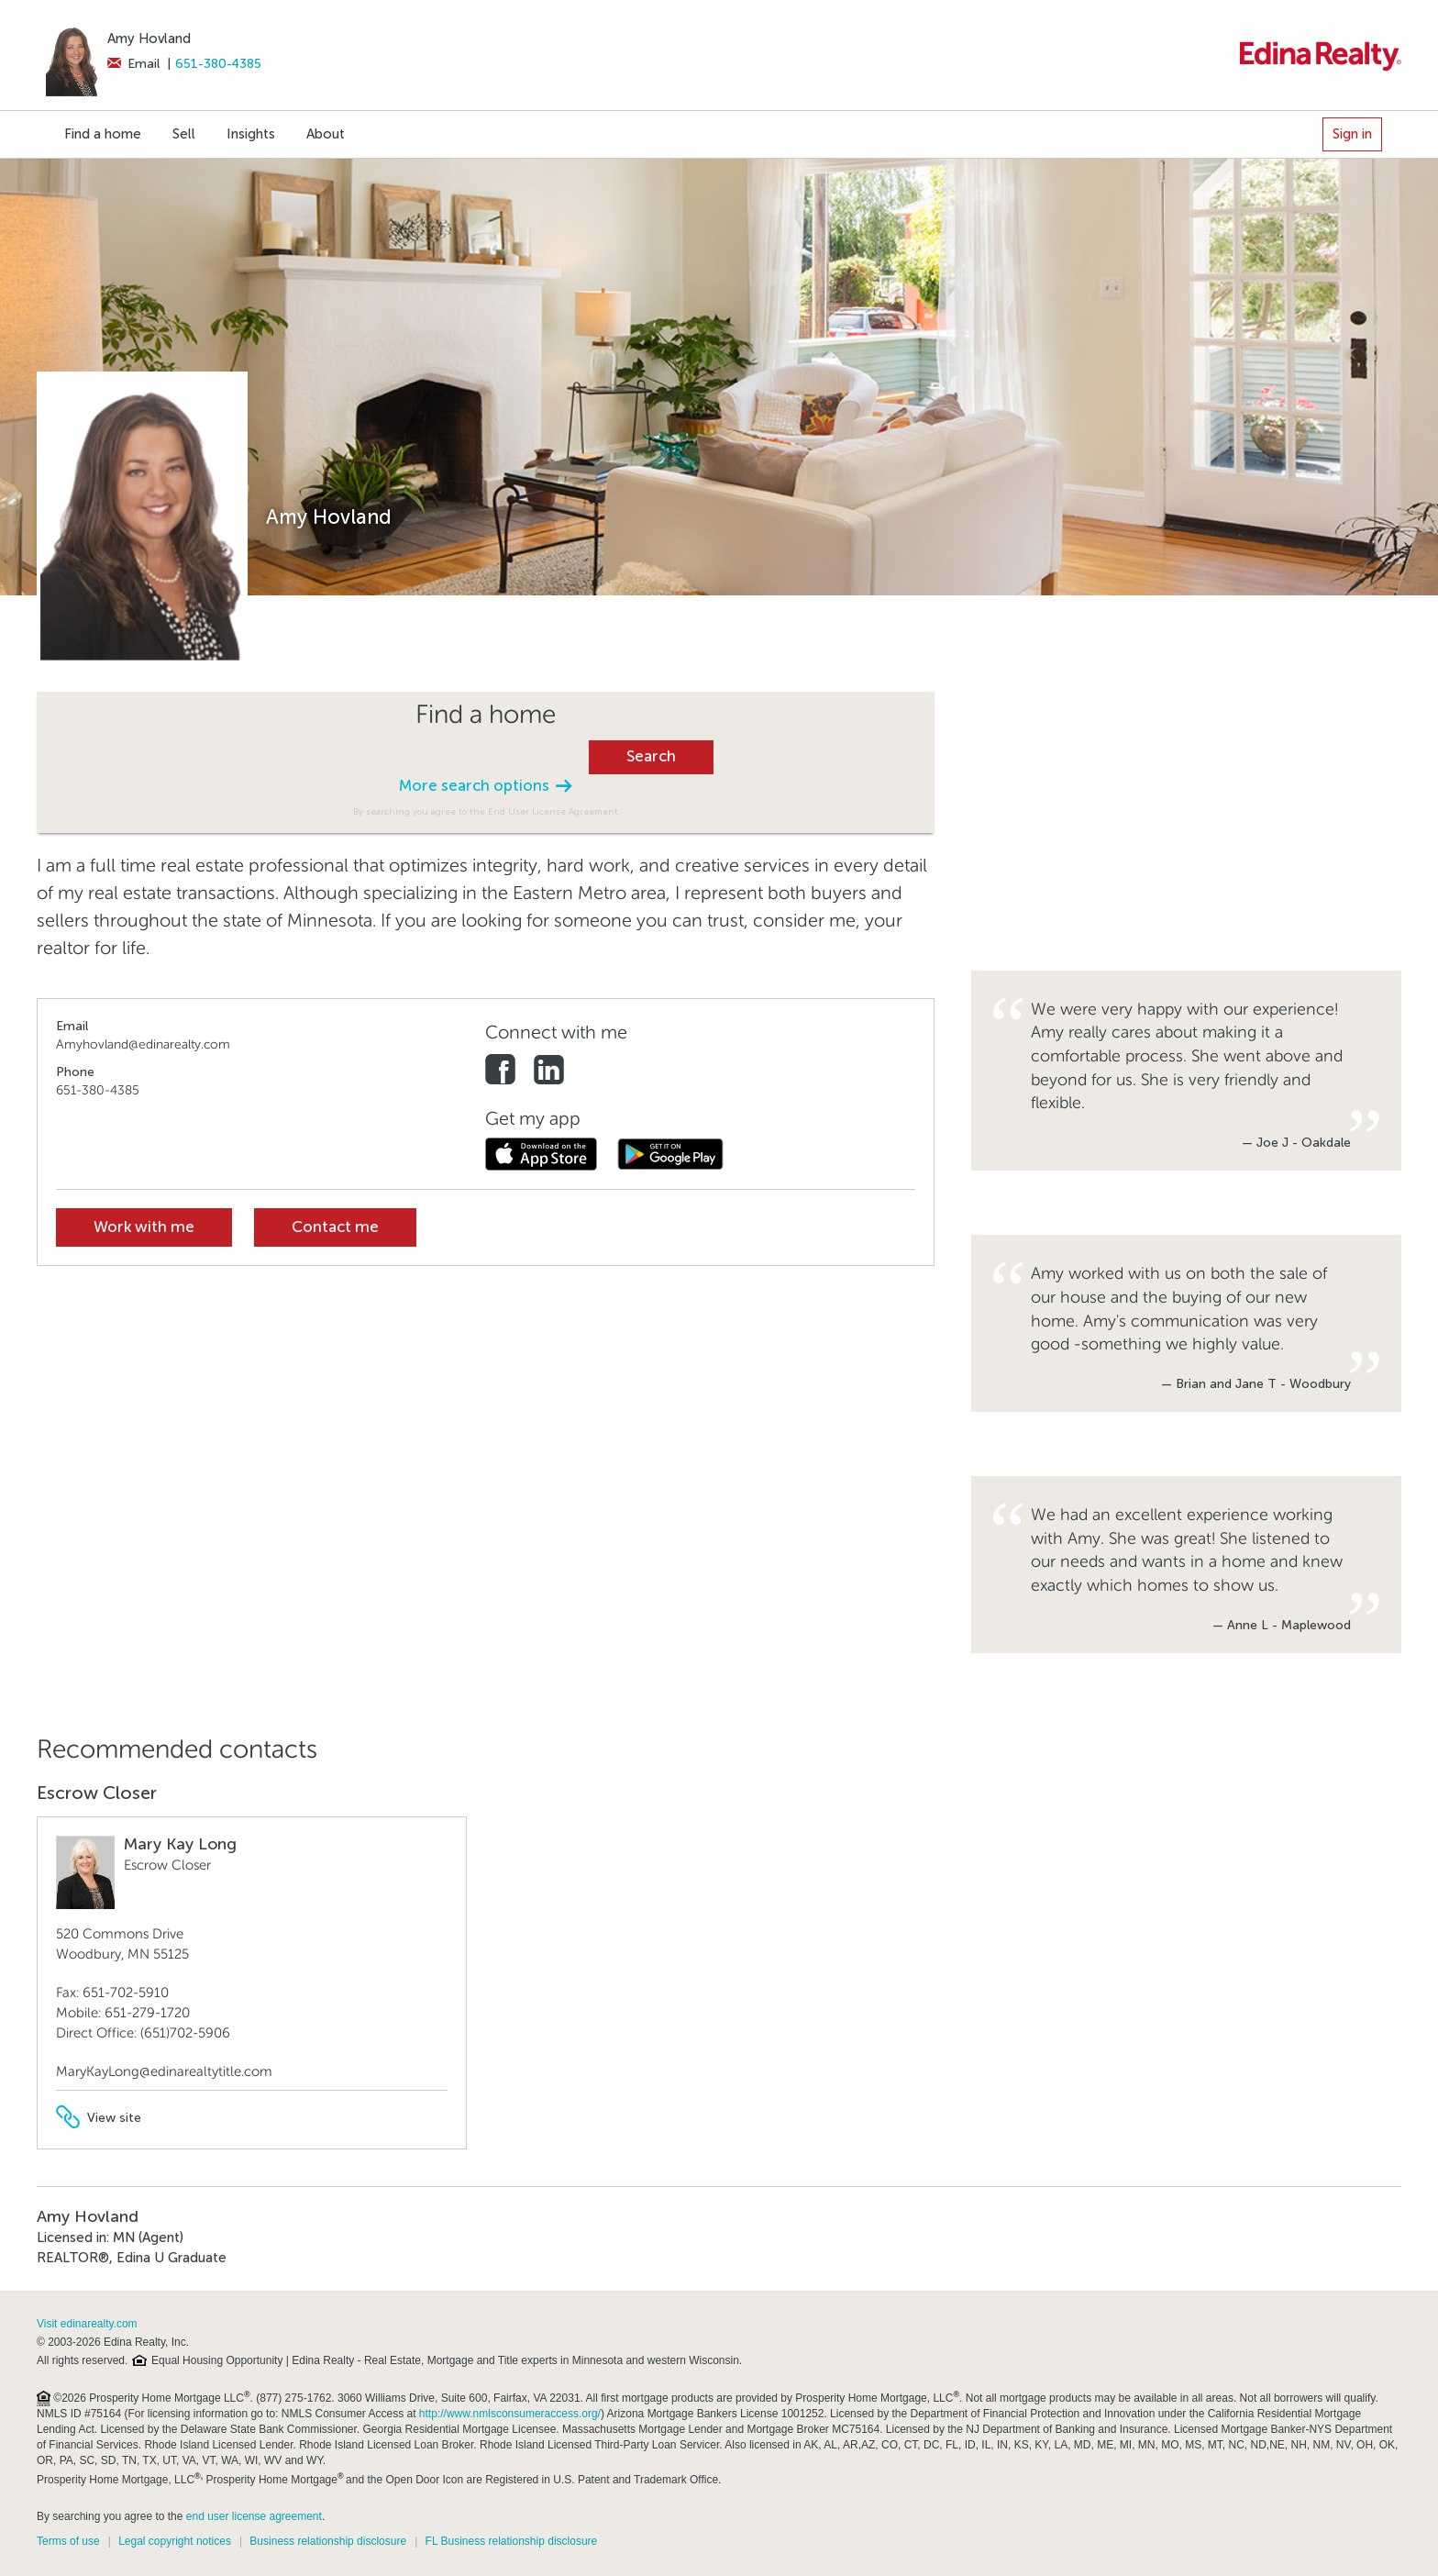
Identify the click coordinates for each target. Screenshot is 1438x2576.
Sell (183, 134)
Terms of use (68, 2541)
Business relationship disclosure (327, 2541)
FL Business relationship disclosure (512, 2541)
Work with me (144, 1227)
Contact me (335, 1227)
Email (133, 64)
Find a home (102, 134)
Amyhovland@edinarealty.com (143, 1044)
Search (651, 756)
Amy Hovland (149, 38)
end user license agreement (254, 2516)
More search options (485, 785)
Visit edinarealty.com (87, 2323)
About (325, 134)
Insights (251, 134)
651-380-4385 (218, 64)
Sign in (1352, 134)
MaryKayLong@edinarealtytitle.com (164, 2071)
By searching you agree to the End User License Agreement (485, 811)
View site (98, 2118)
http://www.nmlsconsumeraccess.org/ (510, 2413)
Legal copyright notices (174, 2541)
